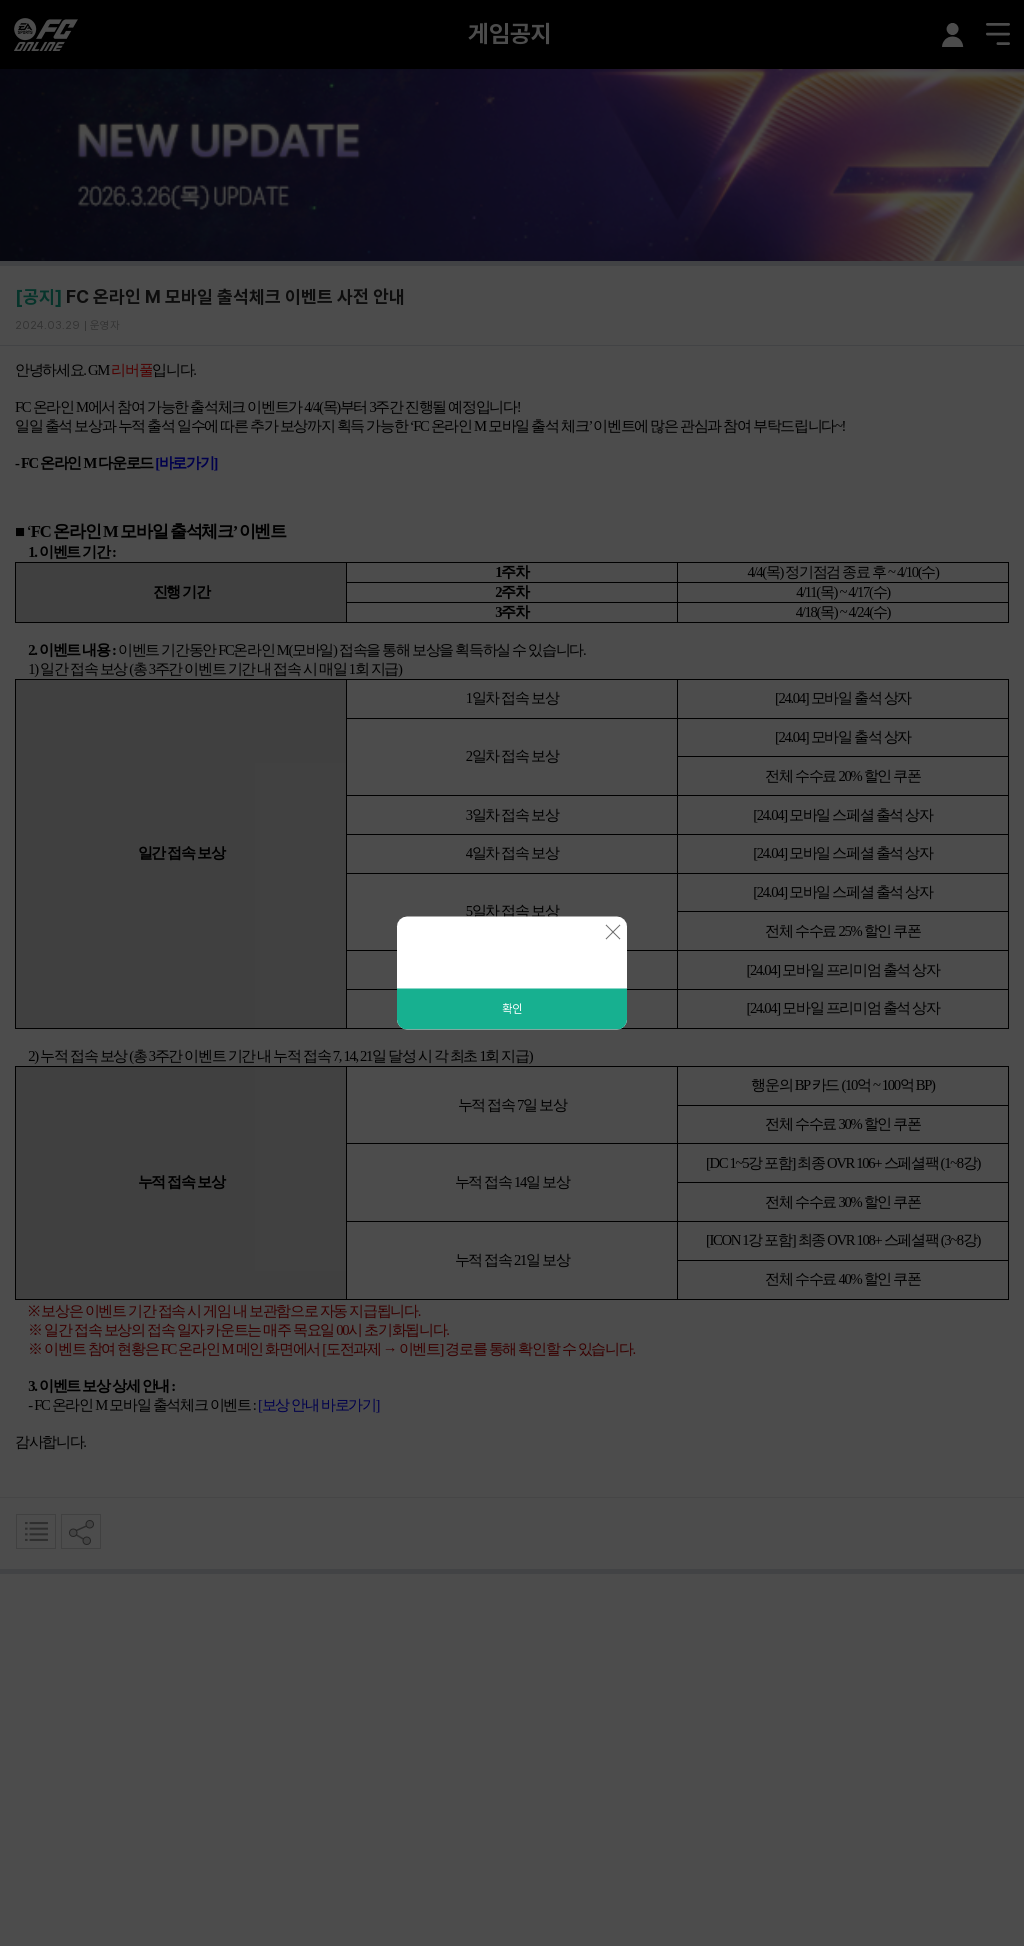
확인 (512, 1009)
